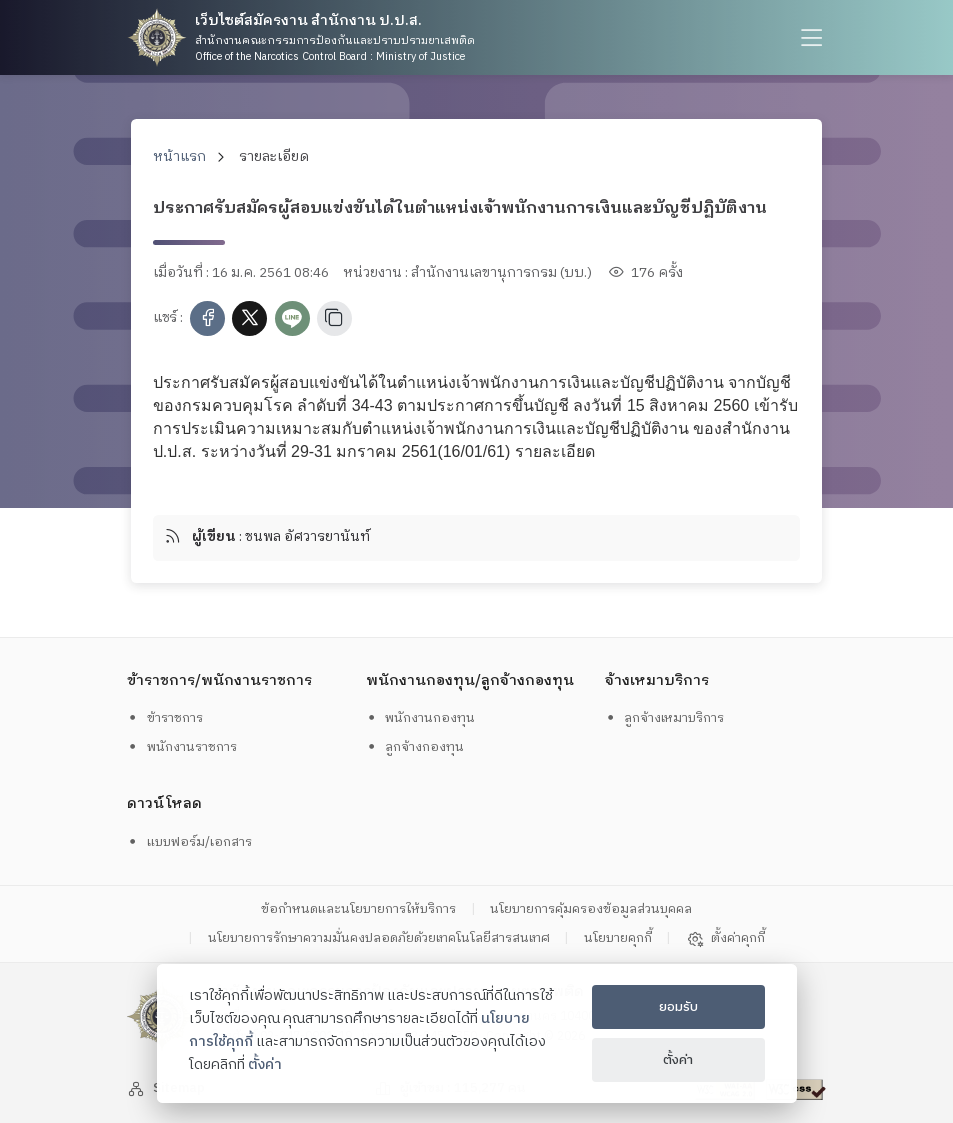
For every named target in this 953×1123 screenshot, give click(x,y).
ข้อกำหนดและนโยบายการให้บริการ (358, 910)
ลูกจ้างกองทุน (415, 747)
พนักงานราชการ (181, 747)
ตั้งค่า (265, 1065)
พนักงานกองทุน (420, 718)
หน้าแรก (179, 157)
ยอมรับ (678, 1007)
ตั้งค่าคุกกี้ (725, 939)
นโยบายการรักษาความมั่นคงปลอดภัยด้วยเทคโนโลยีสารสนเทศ (379, 939)
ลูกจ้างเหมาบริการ (664, 718)
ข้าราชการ (164, 718)
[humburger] (809, 38)
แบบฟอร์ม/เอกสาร (189, 842)
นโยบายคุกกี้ (618, 939)
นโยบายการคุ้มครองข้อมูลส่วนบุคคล (591, 910)
